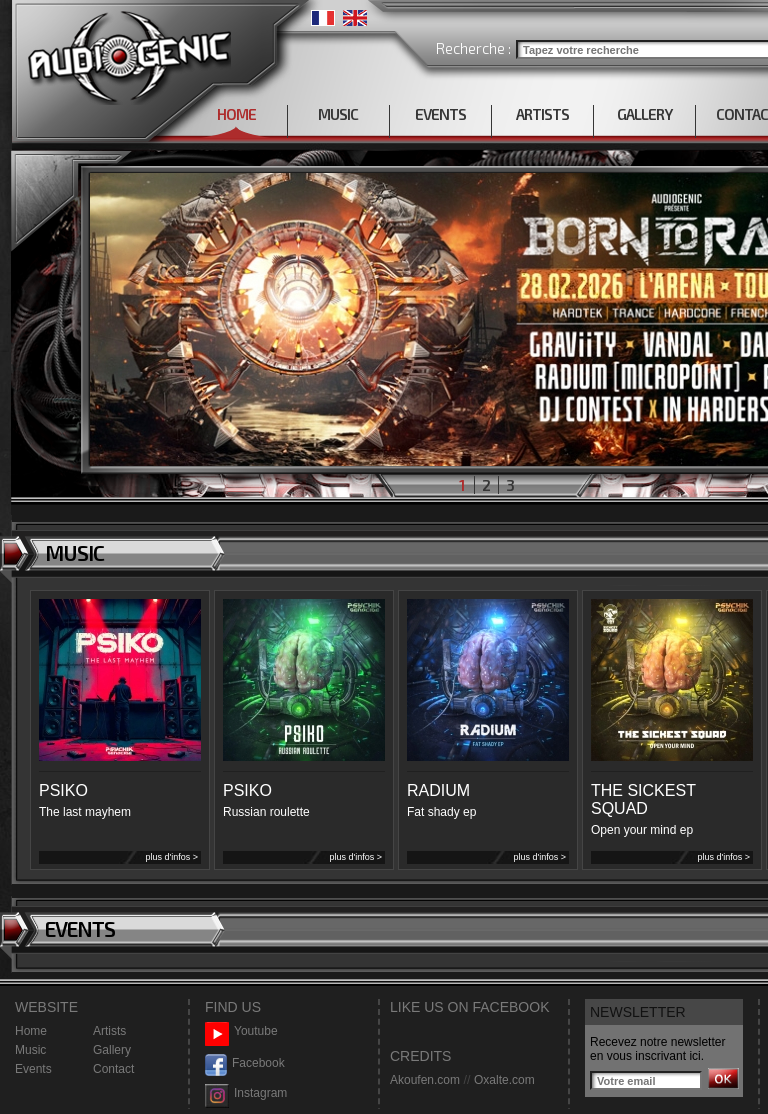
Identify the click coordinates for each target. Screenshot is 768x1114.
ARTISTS (542, 114)
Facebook (245, 1063)
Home (31, 1031)
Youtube (241, 1031)
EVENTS (440, 114)
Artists (109, 1031)
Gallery (112, 1050)
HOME (236, 114)
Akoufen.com (425, 1080)
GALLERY (644, 114)
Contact (113, 1069)
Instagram (246, 1093)
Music (30, 1050)
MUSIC (338, 114)
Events (33, 1069)
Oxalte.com (504, 1080)
